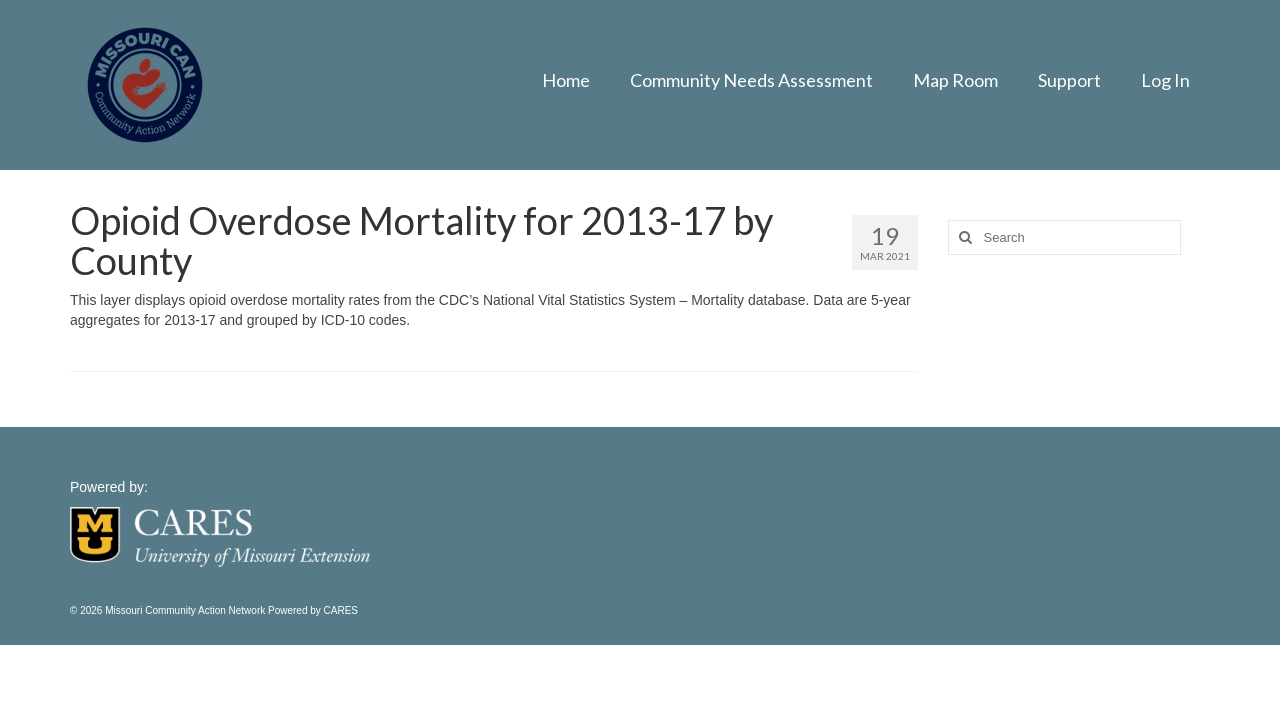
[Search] (963, 237)
